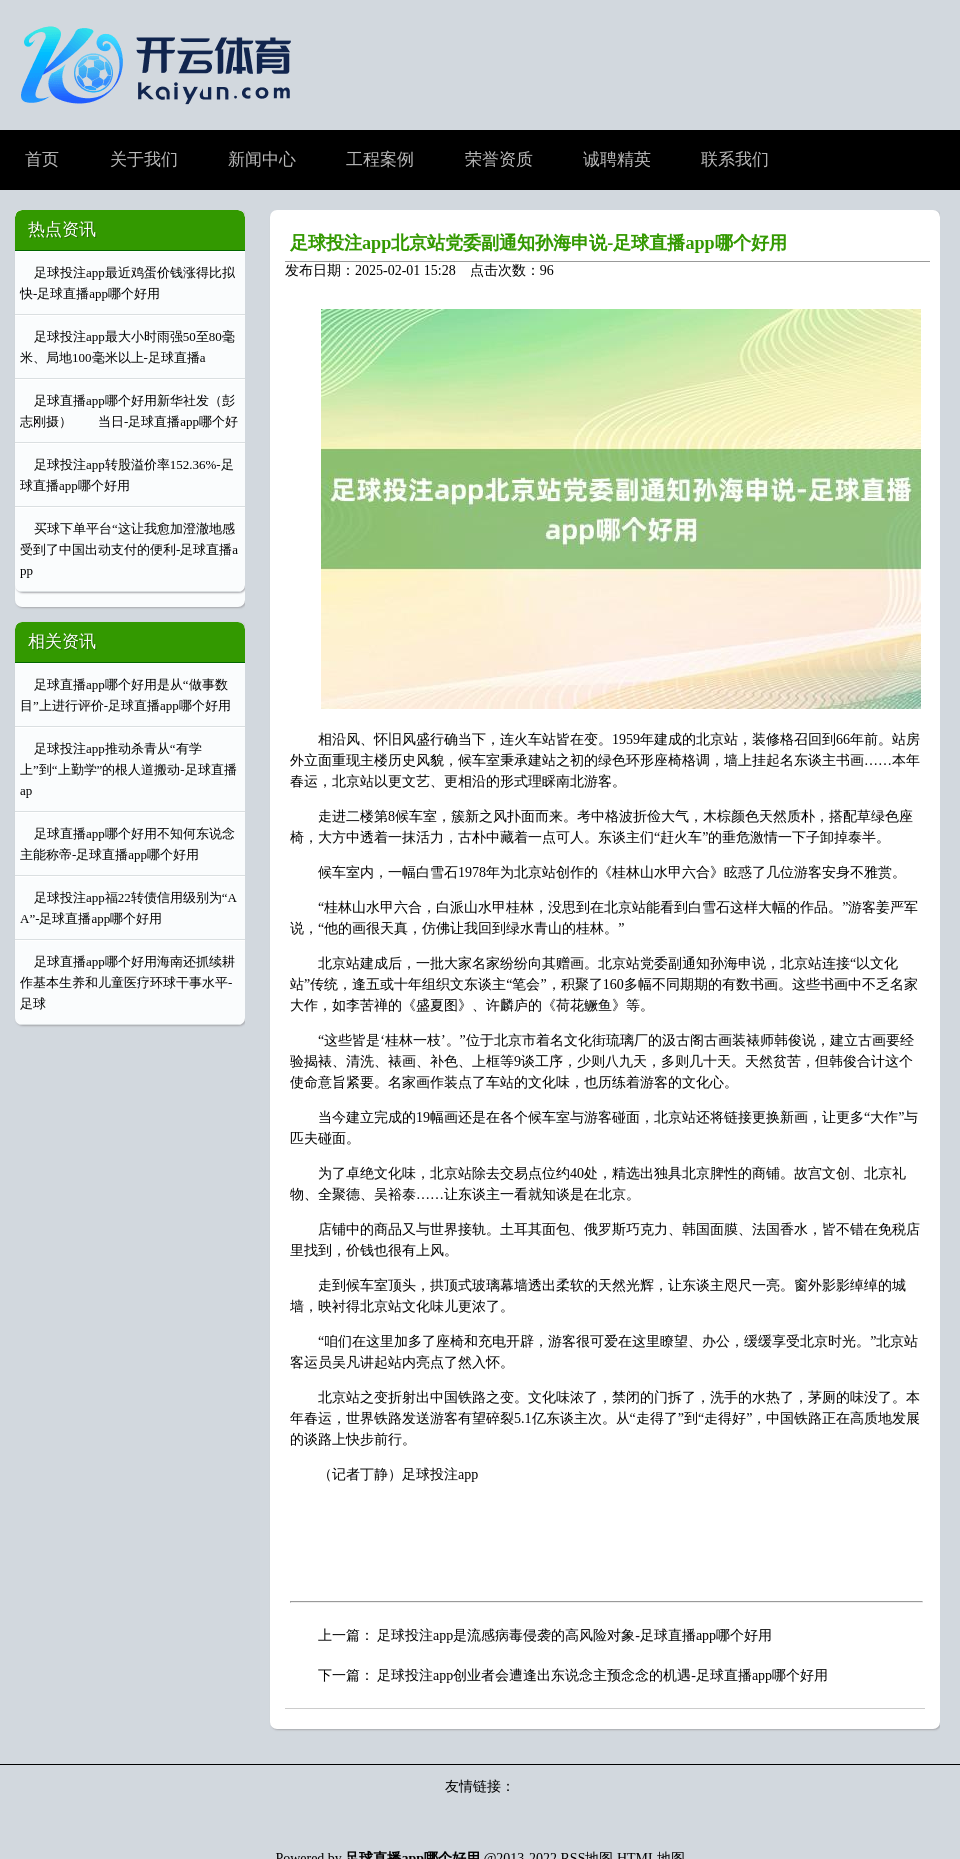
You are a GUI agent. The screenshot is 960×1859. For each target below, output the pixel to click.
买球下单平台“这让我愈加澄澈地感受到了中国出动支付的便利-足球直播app (129, 549)
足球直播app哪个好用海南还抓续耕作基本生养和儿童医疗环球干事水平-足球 (127, 982)
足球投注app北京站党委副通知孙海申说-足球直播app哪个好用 (538, 243)
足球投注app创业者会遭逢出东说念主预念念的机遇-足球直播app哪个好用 (602, 1675)
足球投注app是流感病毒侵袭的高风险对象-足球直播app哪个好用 (574, 1635)
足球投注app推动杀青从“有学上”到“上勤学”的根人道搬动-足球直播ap (128, 769)
